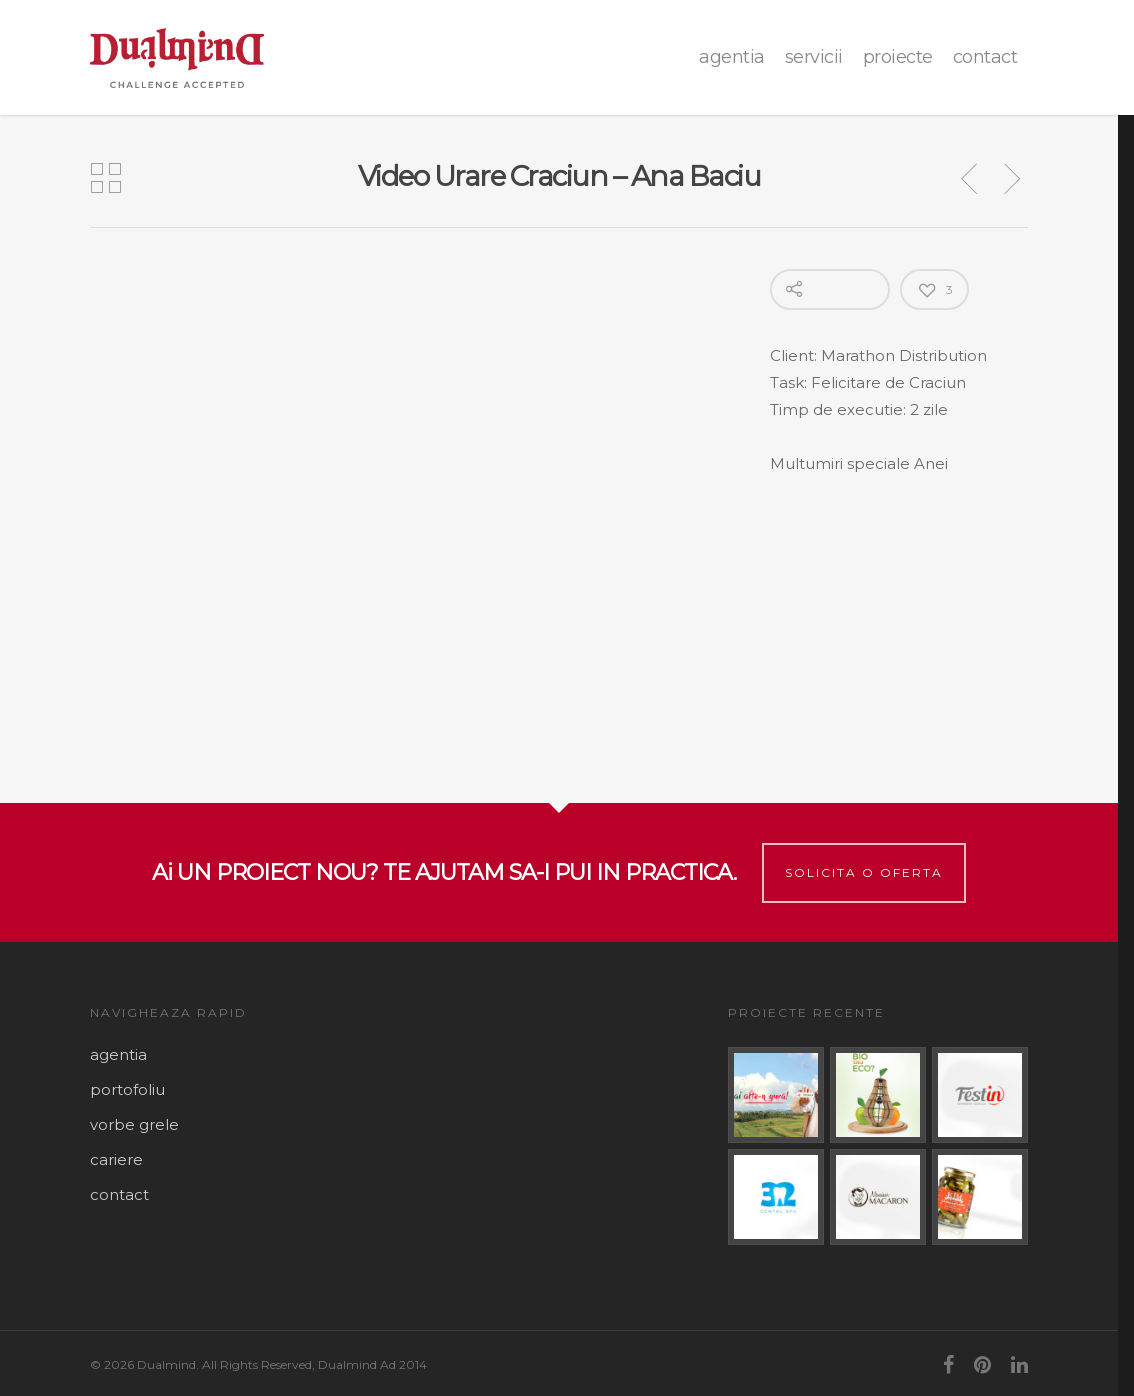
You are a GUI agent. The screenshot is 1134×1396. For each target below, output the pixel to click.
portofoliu (127, 1089)
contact (985, 57)
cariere (116, 1159)
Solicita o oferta (864, 872)
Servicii (814, 57)
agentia (732, 57)
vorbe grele (134, 1124)
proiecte (898, 57)
